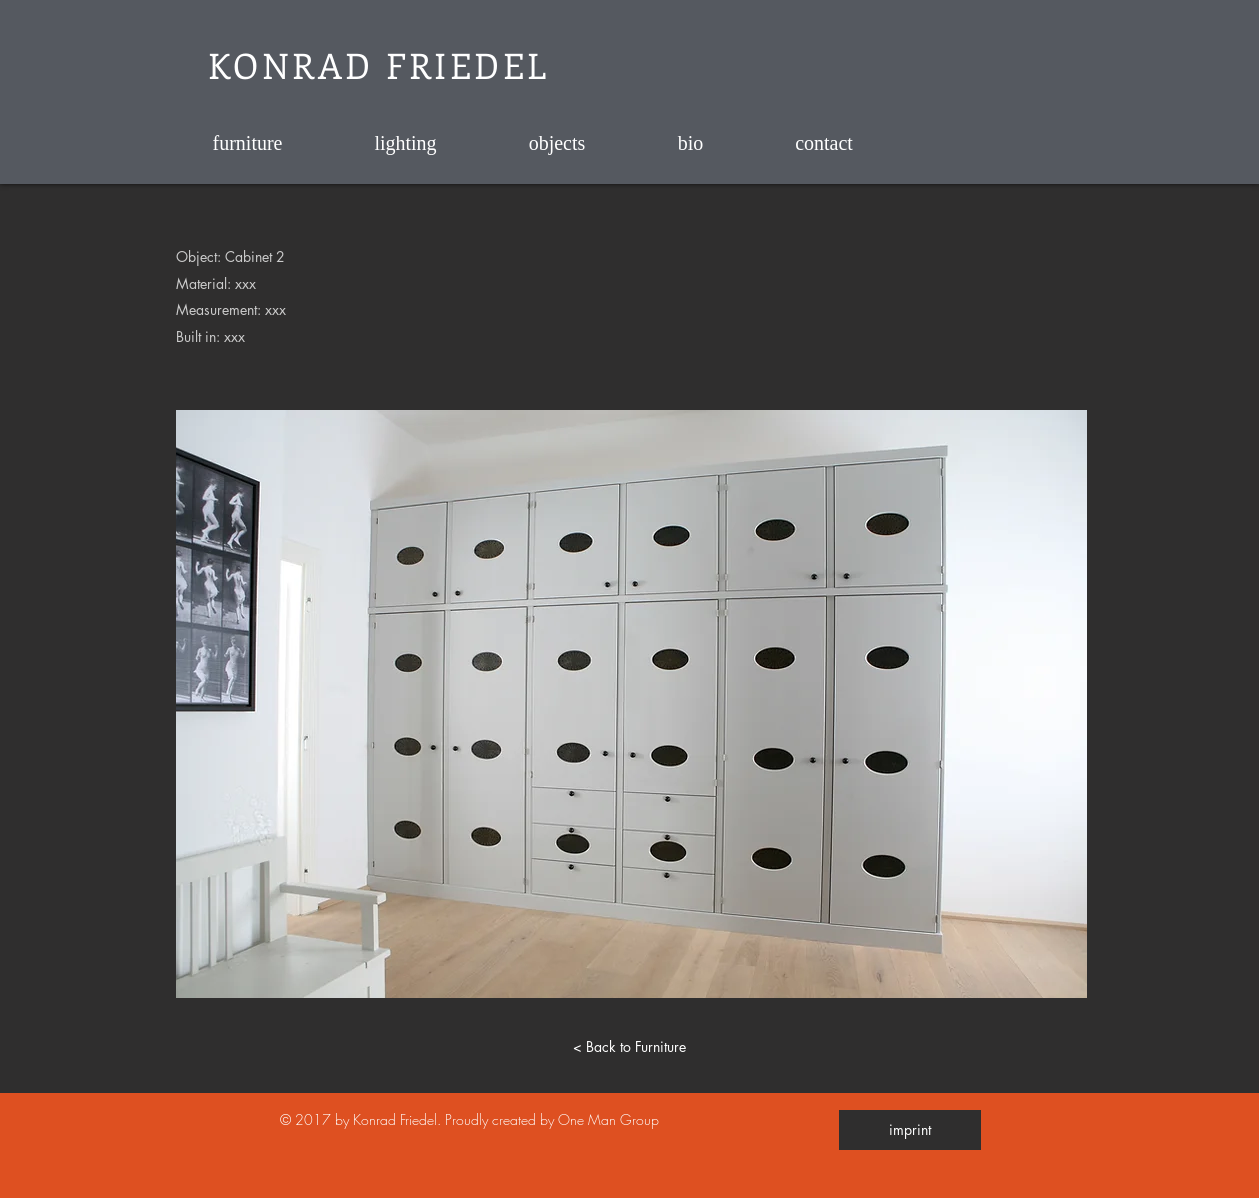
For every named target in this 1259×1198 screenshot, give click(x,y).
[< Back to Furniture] (630, 1046)
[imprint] (910, 1130)
